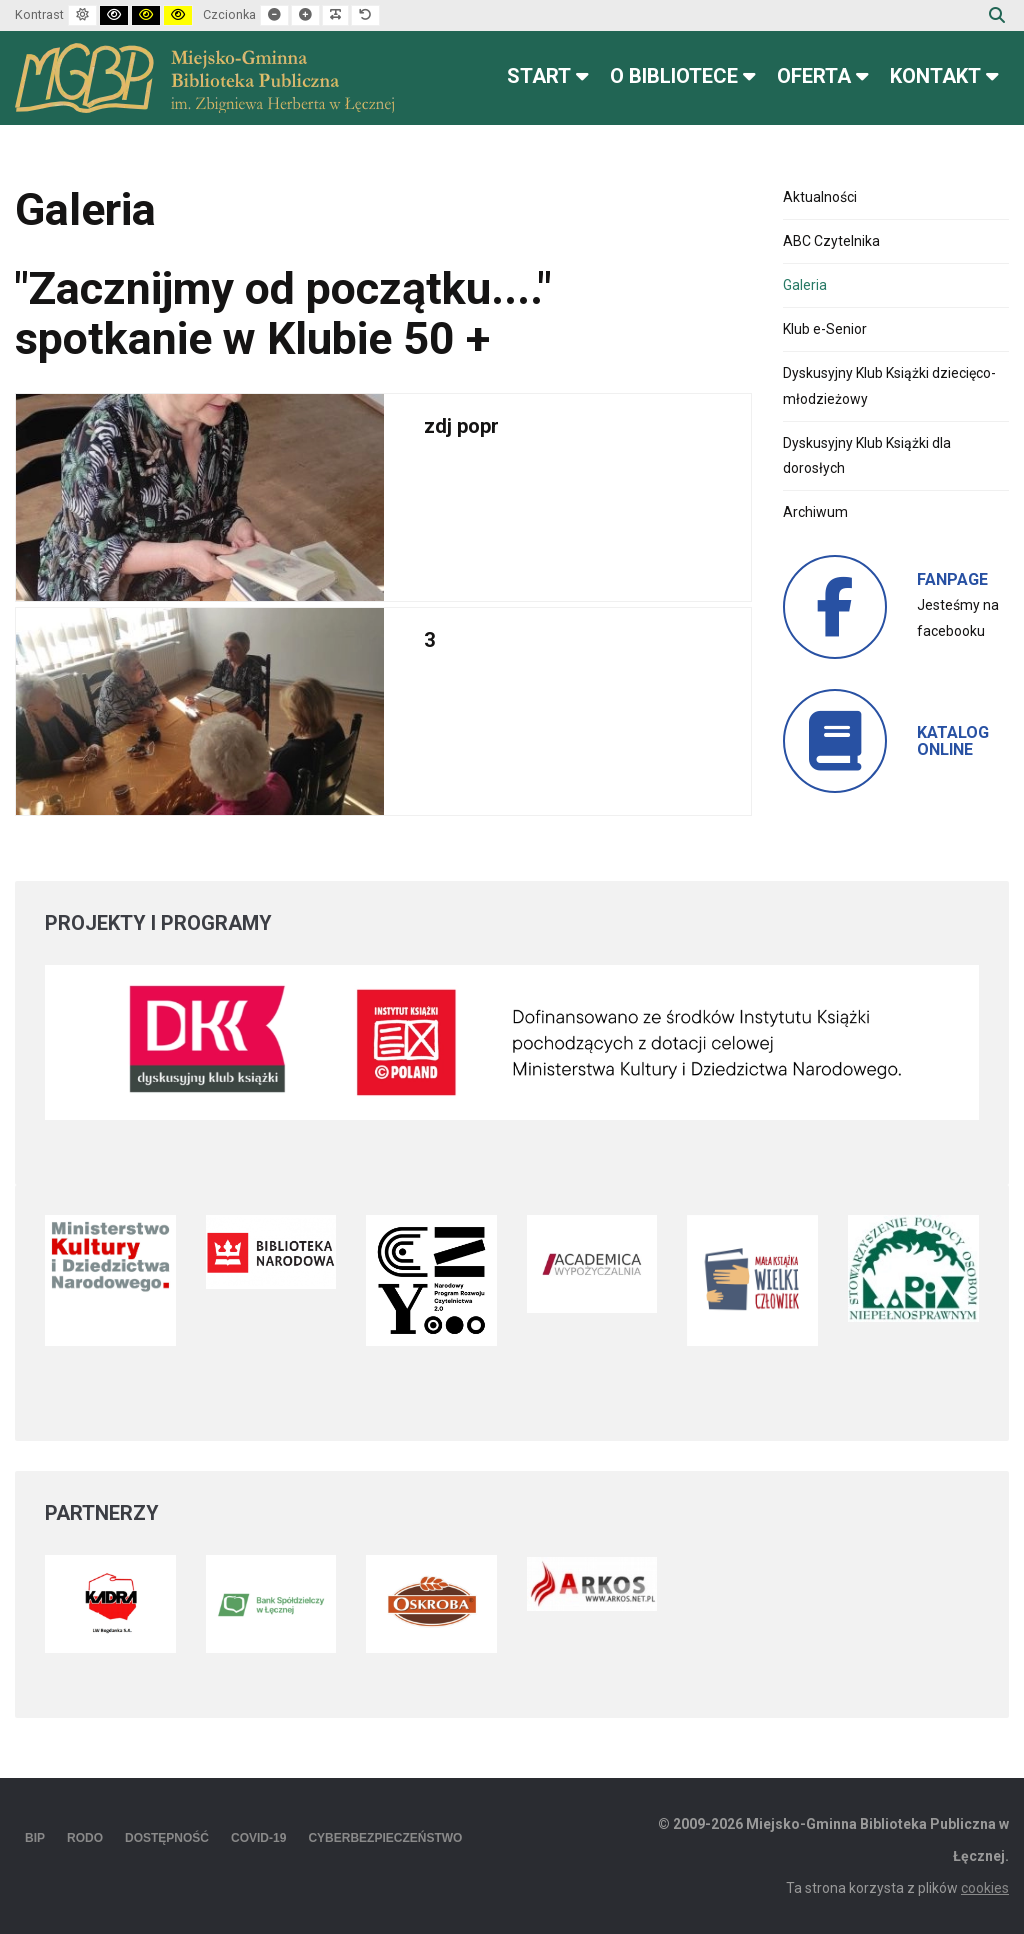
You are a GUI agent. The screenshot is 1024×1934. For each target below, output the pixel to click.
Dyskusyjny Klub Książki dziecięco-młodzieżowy (889, 385)
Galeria (805, 285)
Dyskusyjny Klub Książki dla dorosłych (867, 455)
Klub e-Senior (825, 329)
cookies (985, 1888)
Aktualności (820, 197)
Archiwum (815, 512)
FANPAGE (952, 579)
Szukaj (997, 15)
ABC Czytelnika (831, 241)
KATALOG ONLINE (953, 741)
